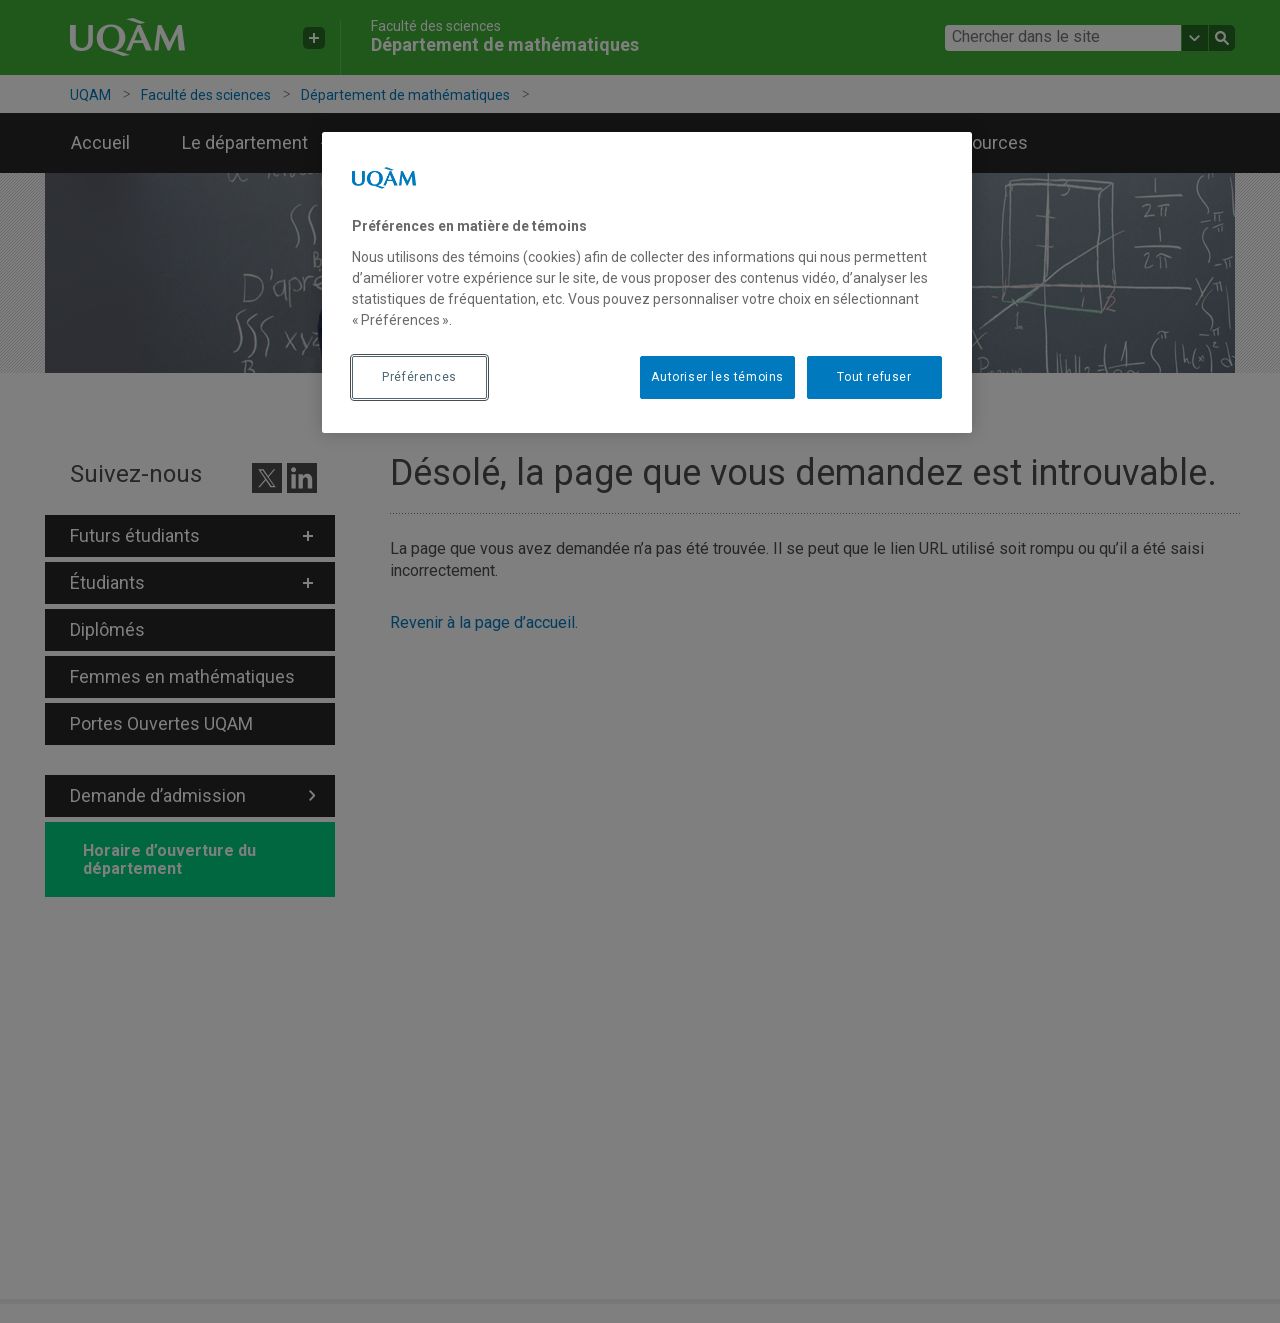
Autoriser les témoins (717, 377)
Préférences (419, 377)
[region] (647, 282)
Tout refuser (874, 377)
